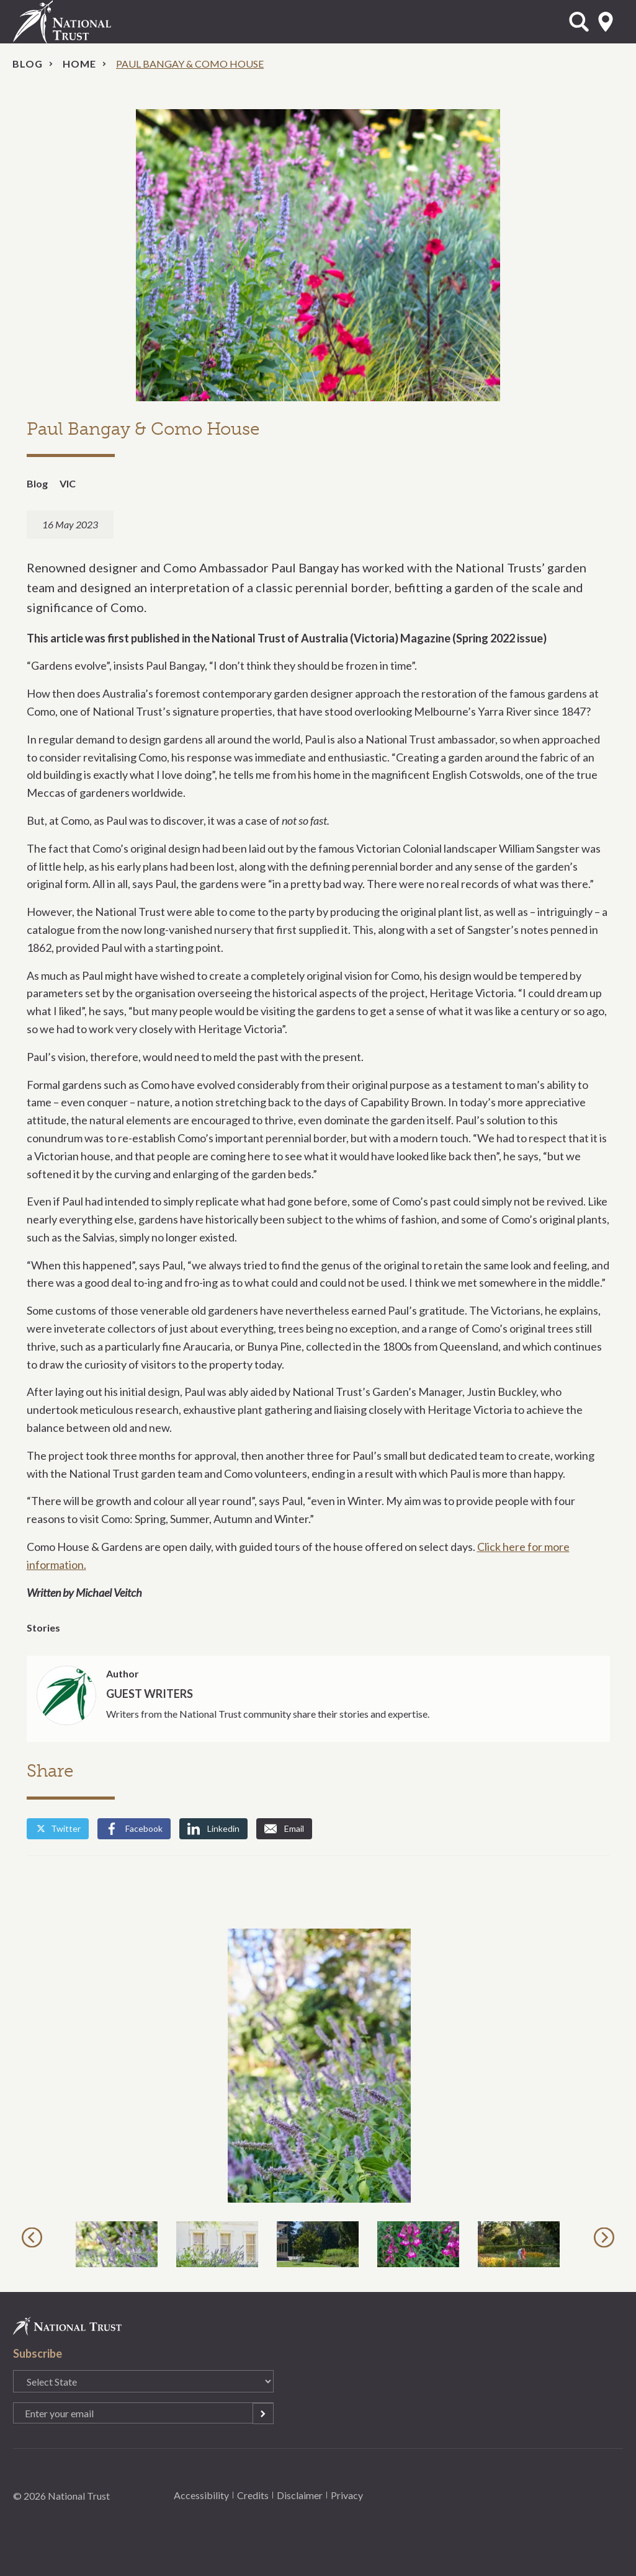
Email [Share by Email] (284, 1829)
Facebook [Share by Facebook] (134, 1829)
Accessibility (201, 2495)
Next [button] (606, 2237)
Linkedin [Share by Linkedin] (213, 1829)
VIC (68, 483)
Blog (27, 63)
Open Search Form (579, 22)
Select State (606, 22)
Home (79, 63)
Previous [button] (33, 2237)
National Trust (87, 21)
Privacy (347, 2495)
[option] (318, 2066)
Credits (253, 2495)
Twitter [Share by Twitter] (58, 1828)
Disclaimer (300, 2495)
